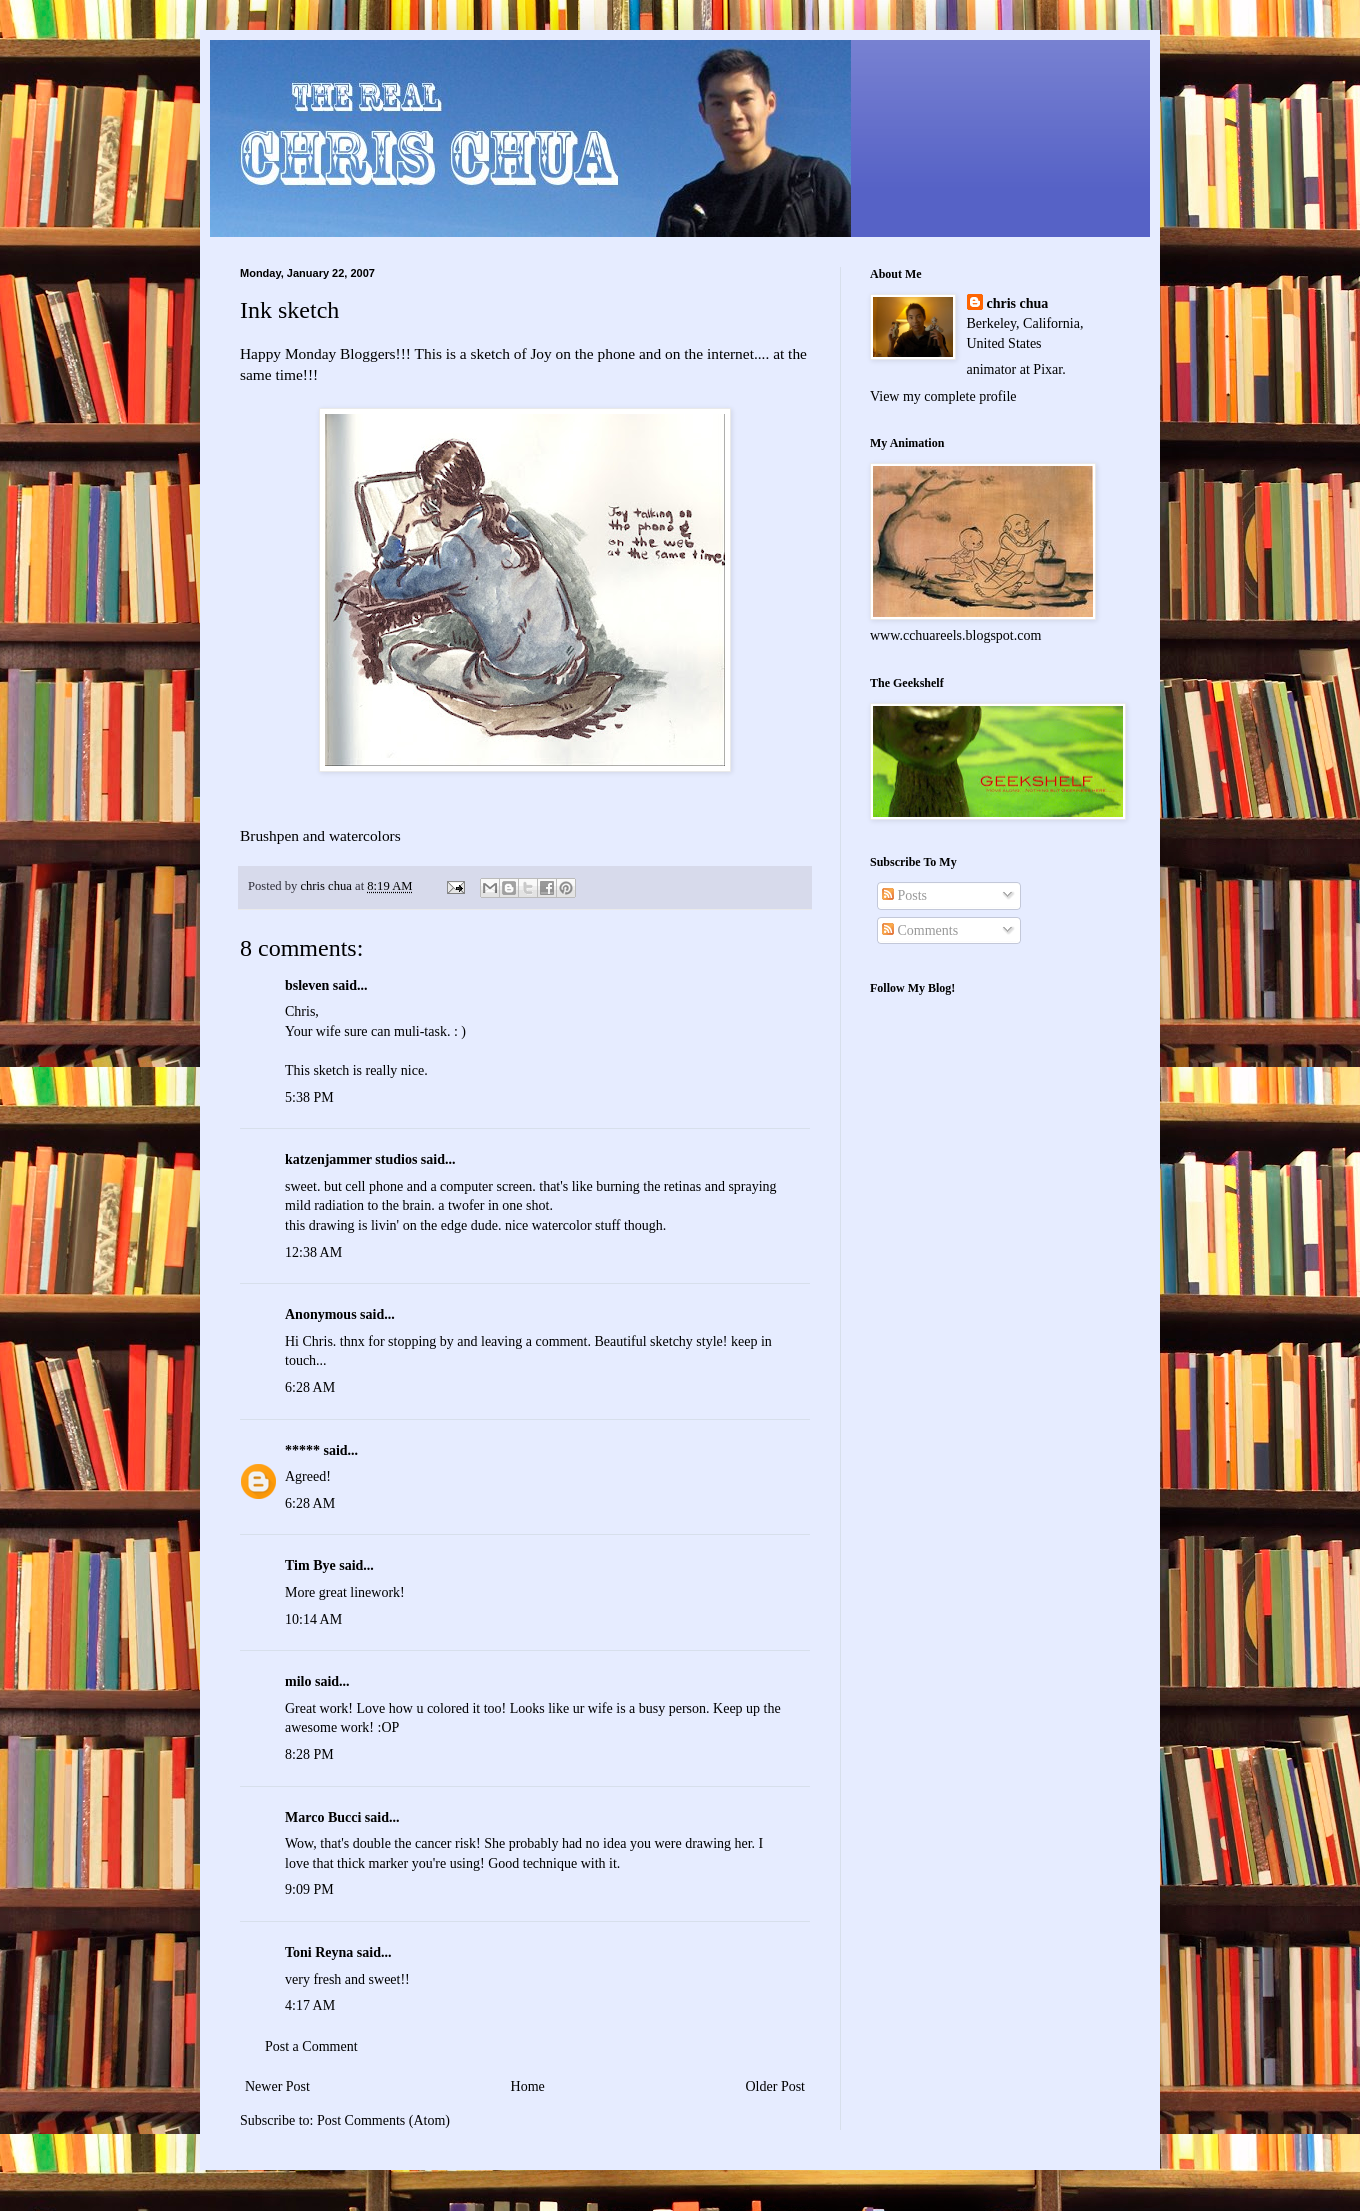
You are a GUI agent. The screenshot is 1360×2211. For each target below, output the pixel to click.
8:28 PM (309, 1754)
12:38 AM (313, 1252)
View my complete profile (943, 396)
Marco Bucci (323, 1817)
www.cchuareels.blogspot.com (955, 635)
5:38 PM (309, 1097)
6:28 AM (310, 1387)
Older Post (776, 2086)
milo (298, 1681)
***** (302, 1450)
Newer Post (277, 2086)
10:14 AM (313, 1619)
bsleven (307, 985)
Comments (920, 930)
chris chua (1018, 303)
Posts (904, 895)
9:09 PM (309, 1889)
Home (528, 2086)
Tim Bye (310, 1565)
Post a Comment (311, 2046)
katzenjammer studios (351, 1159)
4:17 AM (310, 2005)
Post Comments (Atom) (383, 2120)
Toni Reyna (319, 1952)
